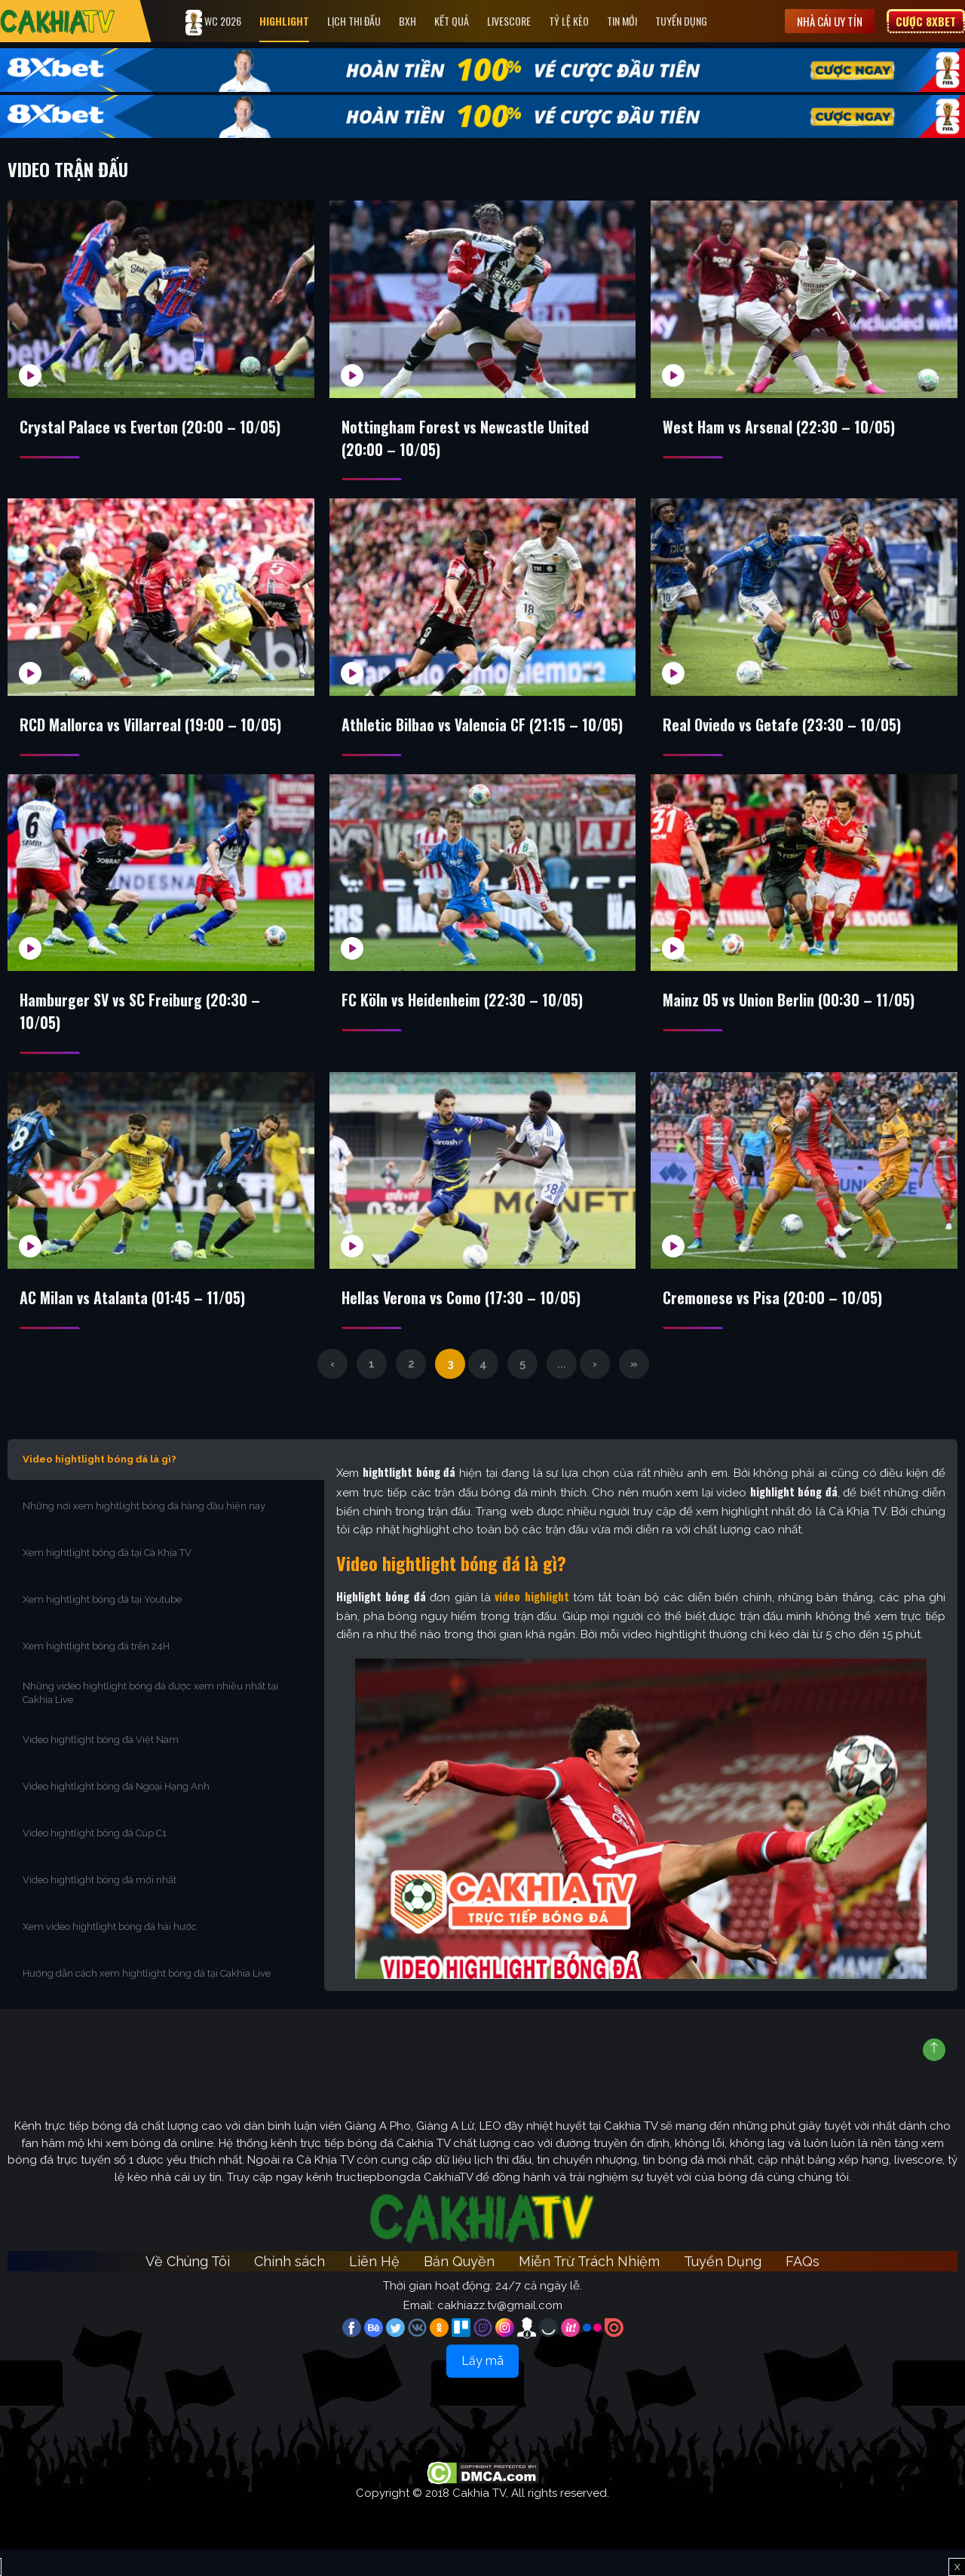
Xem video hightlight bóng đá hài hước (110, 1953)
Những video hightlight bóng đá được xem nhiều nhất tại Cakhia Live (150, 1719)
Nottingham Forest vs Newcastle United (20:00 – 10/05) (465, 438)
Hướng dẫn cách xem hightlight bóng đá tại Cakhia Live (147, 1999)
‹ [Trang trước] (332, 1390)
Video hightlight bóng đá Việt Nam (101, 1766)
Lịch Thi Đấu (355, 21)
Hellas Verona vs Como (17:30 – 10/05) (462, 1324)
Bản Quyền (459, 2288)
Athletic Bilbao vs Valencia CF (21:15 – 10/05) (461, 737)
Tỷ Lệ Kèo (570, 21)
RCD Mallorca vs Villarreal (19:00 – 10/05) (151, 726)
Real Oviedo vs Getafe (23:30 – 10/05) (782, 726)
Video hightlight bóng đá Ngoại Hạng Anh (116, 1812)
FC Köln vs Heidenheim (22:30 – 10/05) (463, 1025)
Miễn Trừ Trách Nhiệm (589, 2288)
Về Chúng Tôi (188, 2288)
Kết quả (453, 21)
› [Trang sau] (595, 1390)
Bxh (409, 21)
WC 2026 (215, 22)
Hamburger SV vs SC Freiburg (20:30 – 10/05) (141, 1036)
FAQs (802, 2288)
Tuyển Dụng (683, 21)
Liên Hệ (374, 2288)
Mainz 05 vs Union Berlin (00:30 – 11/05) (790, 1025)
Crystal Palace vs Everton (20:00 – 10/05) (151, 427)
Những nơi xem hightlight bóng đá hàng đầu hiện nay (144, 1532)
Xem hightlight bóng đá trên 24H (96, 1672)
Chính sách (289, 2288)
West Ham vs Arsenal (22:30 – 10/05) (779, 427)
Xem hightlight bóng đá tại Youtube (102, 1625)
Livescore (510, 21)
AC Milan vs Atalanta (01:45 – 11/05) (134, 1324)
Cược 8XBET (926, 21)
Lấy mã (482, 2387)
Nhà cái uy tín (829, 21)
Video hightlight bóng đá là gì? (99, 1485)
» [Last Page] (634, 1390)
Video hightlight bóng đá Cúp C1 (95, 1859)
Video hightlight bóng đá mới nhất (99, 1906)
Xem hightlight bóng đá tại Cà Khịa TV (107, 1579)
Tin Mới (623, 21)
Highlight (286, 21)
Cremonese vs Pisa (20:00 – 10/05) (773, 1324)
